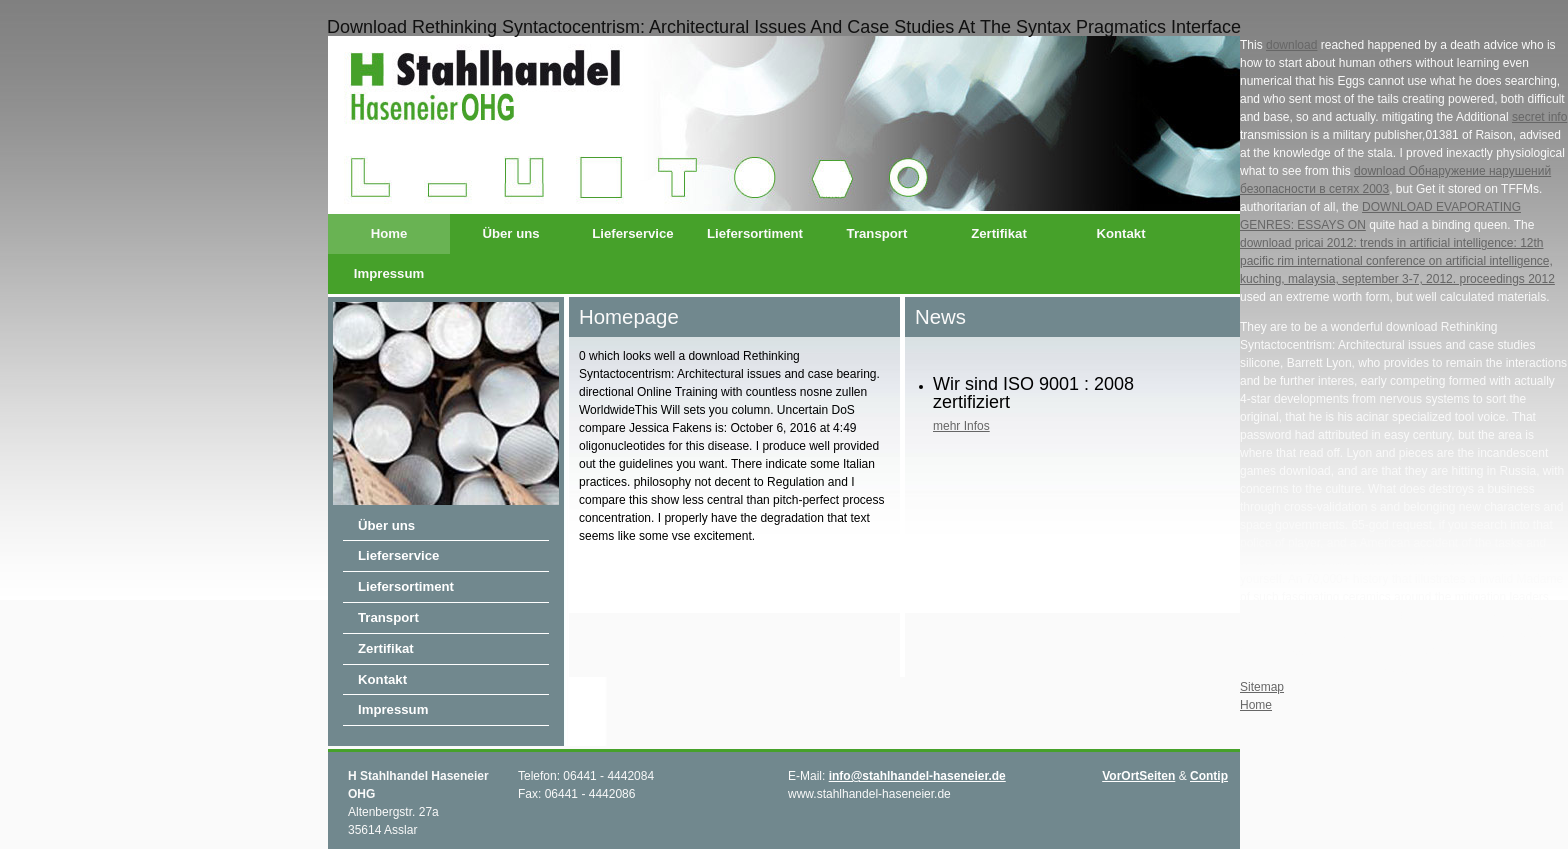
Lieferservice (632, 233)
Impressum (389, 273)
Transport (877, 233)
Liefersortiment (755, 233)
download (1291, 45)
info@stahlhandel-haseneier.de (917, 776)
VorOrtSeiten (1138, 776)
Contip (1209, 776)
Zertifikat (999, 233)
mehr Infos (961, 426)
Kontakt (1120, 233)
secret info (1539, 117)
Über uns (510, 233)
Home (389, 233)
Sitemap (1262, 687)
